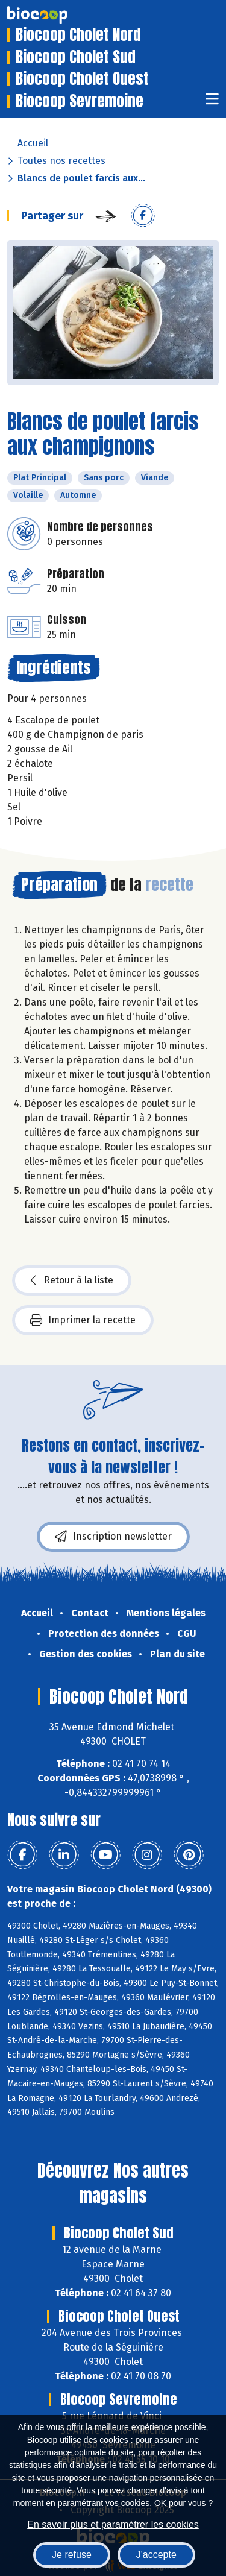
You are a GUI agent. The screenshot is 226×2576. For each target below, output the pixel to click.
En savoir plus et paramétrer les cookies (113, 2524)
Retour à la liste (71, 1280)
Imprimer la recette (83, 1320)
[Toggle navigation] (212, 102)
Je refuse (72, 2554)
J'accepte (156, 2554)
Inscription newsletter (113, 1537)
